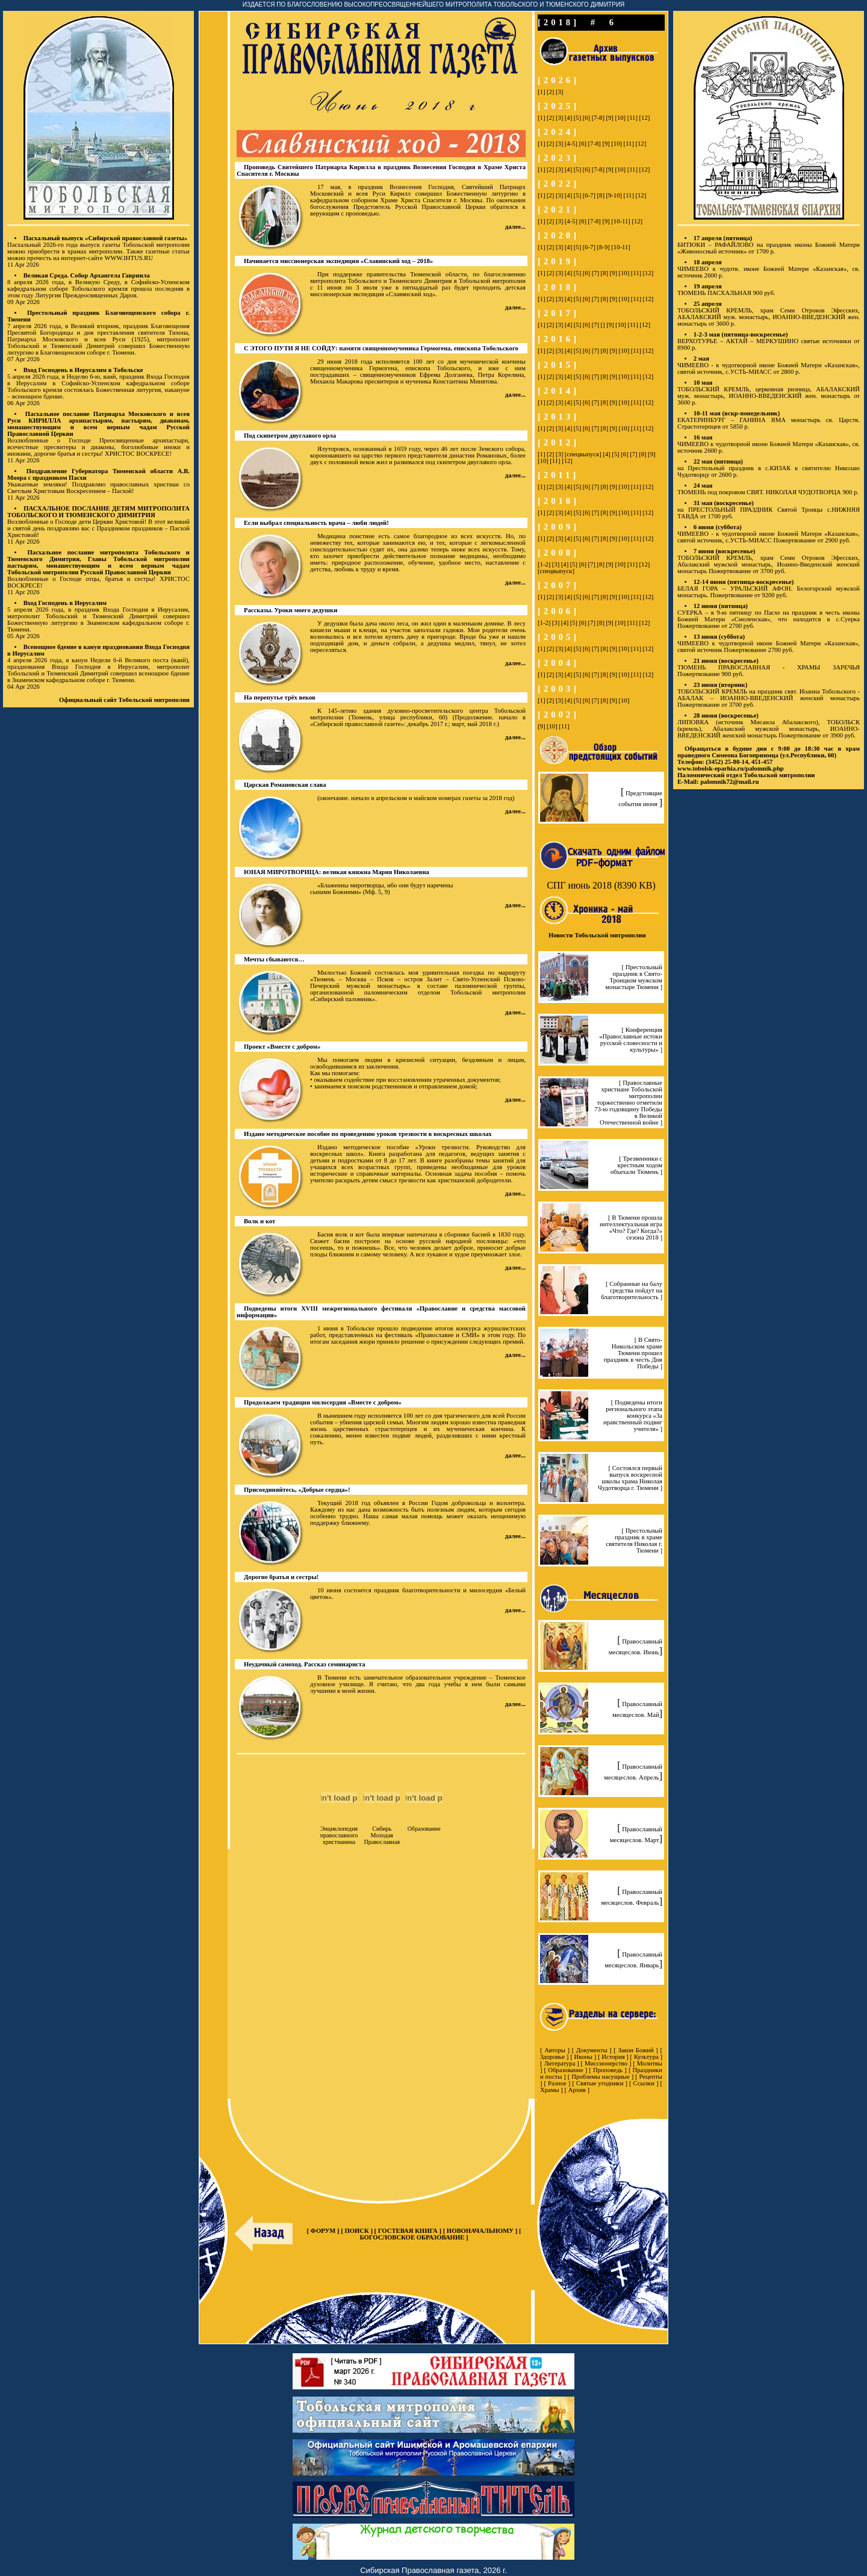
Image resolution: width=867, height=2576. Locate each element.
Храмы (549, 2090)
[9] (609, 117)
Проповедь (608, 2070)
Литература (559, 2063)
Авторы (554, 2050)
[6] (586, 117)
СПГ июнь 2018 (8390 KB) (601, 885)
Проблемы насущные (600, 2076)
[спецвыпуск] (583, 454)
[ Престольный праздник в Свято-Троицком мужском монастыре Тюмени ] (633, 977)
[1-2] (544, 564)
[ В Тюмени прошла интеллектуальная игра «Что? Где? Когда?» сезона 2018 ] (631, 1227)
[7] (595, 273)
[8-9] (603, 247)
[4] (568, 117)
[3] (559, 91)
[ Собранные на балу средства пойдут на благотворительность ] (631, 1290)
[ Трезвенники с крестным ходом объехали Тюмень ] (636, 1165)
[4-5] (571, 143)
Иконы (583, 2056)
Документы (592, 2050)
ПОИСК (357, 2230)
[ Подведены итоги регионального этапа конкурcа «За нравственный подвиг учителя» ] (632, 1415)
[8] (600, 195)
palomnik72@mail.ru (729, 781)
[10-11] (620, 221)
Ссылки (643, 2083)
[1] (541, 91)
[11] (632, 117)
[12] (644, 117)
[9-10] (614, 195)
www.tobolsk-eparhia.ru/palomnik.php (730, 768)
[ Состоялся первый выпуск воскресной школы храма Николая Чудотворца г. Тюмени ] (630, 1478)
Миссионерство (606, 2063)
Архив (577, 2090)
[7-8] (598, 117)
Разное (557, 2083)
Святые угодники (600, 2083)
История (612, 2056)
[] (603, 324)
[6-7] (589, 195)
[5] (577, 117)
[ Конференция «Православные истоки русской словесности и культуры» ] (630, 1039)
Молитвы (649, 2063)
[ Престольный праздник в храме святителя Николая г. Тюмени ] (634, 1540)
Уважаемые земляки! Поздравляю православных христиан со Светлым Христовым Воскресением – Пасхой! (98, 487)
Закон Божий (635, 2050)
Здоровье (552, 2056)
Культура (646, 2056)
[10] (620, 117)
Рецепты (650, 2076)
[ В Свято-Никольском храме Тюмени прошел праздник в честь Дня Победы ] (633, 1353)
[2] (550, 91)
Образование (565, 2070)
